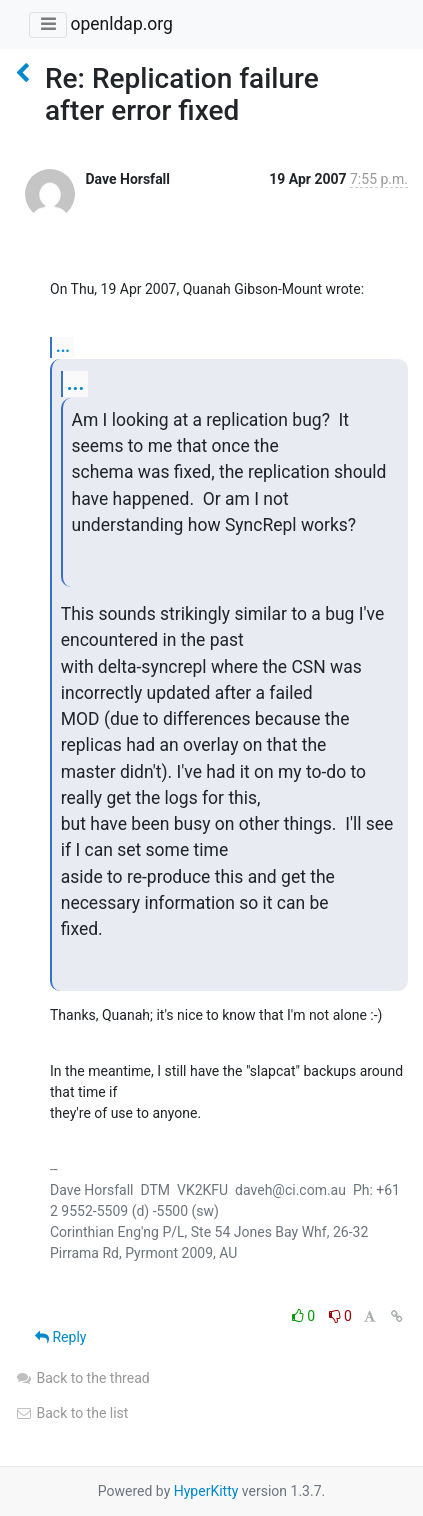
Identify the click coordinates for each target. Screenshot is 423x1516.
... (63, 346)
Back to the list (71, 1413)
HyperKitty (206, 1491)
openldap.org (121, 24)
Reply (60, 1337)
